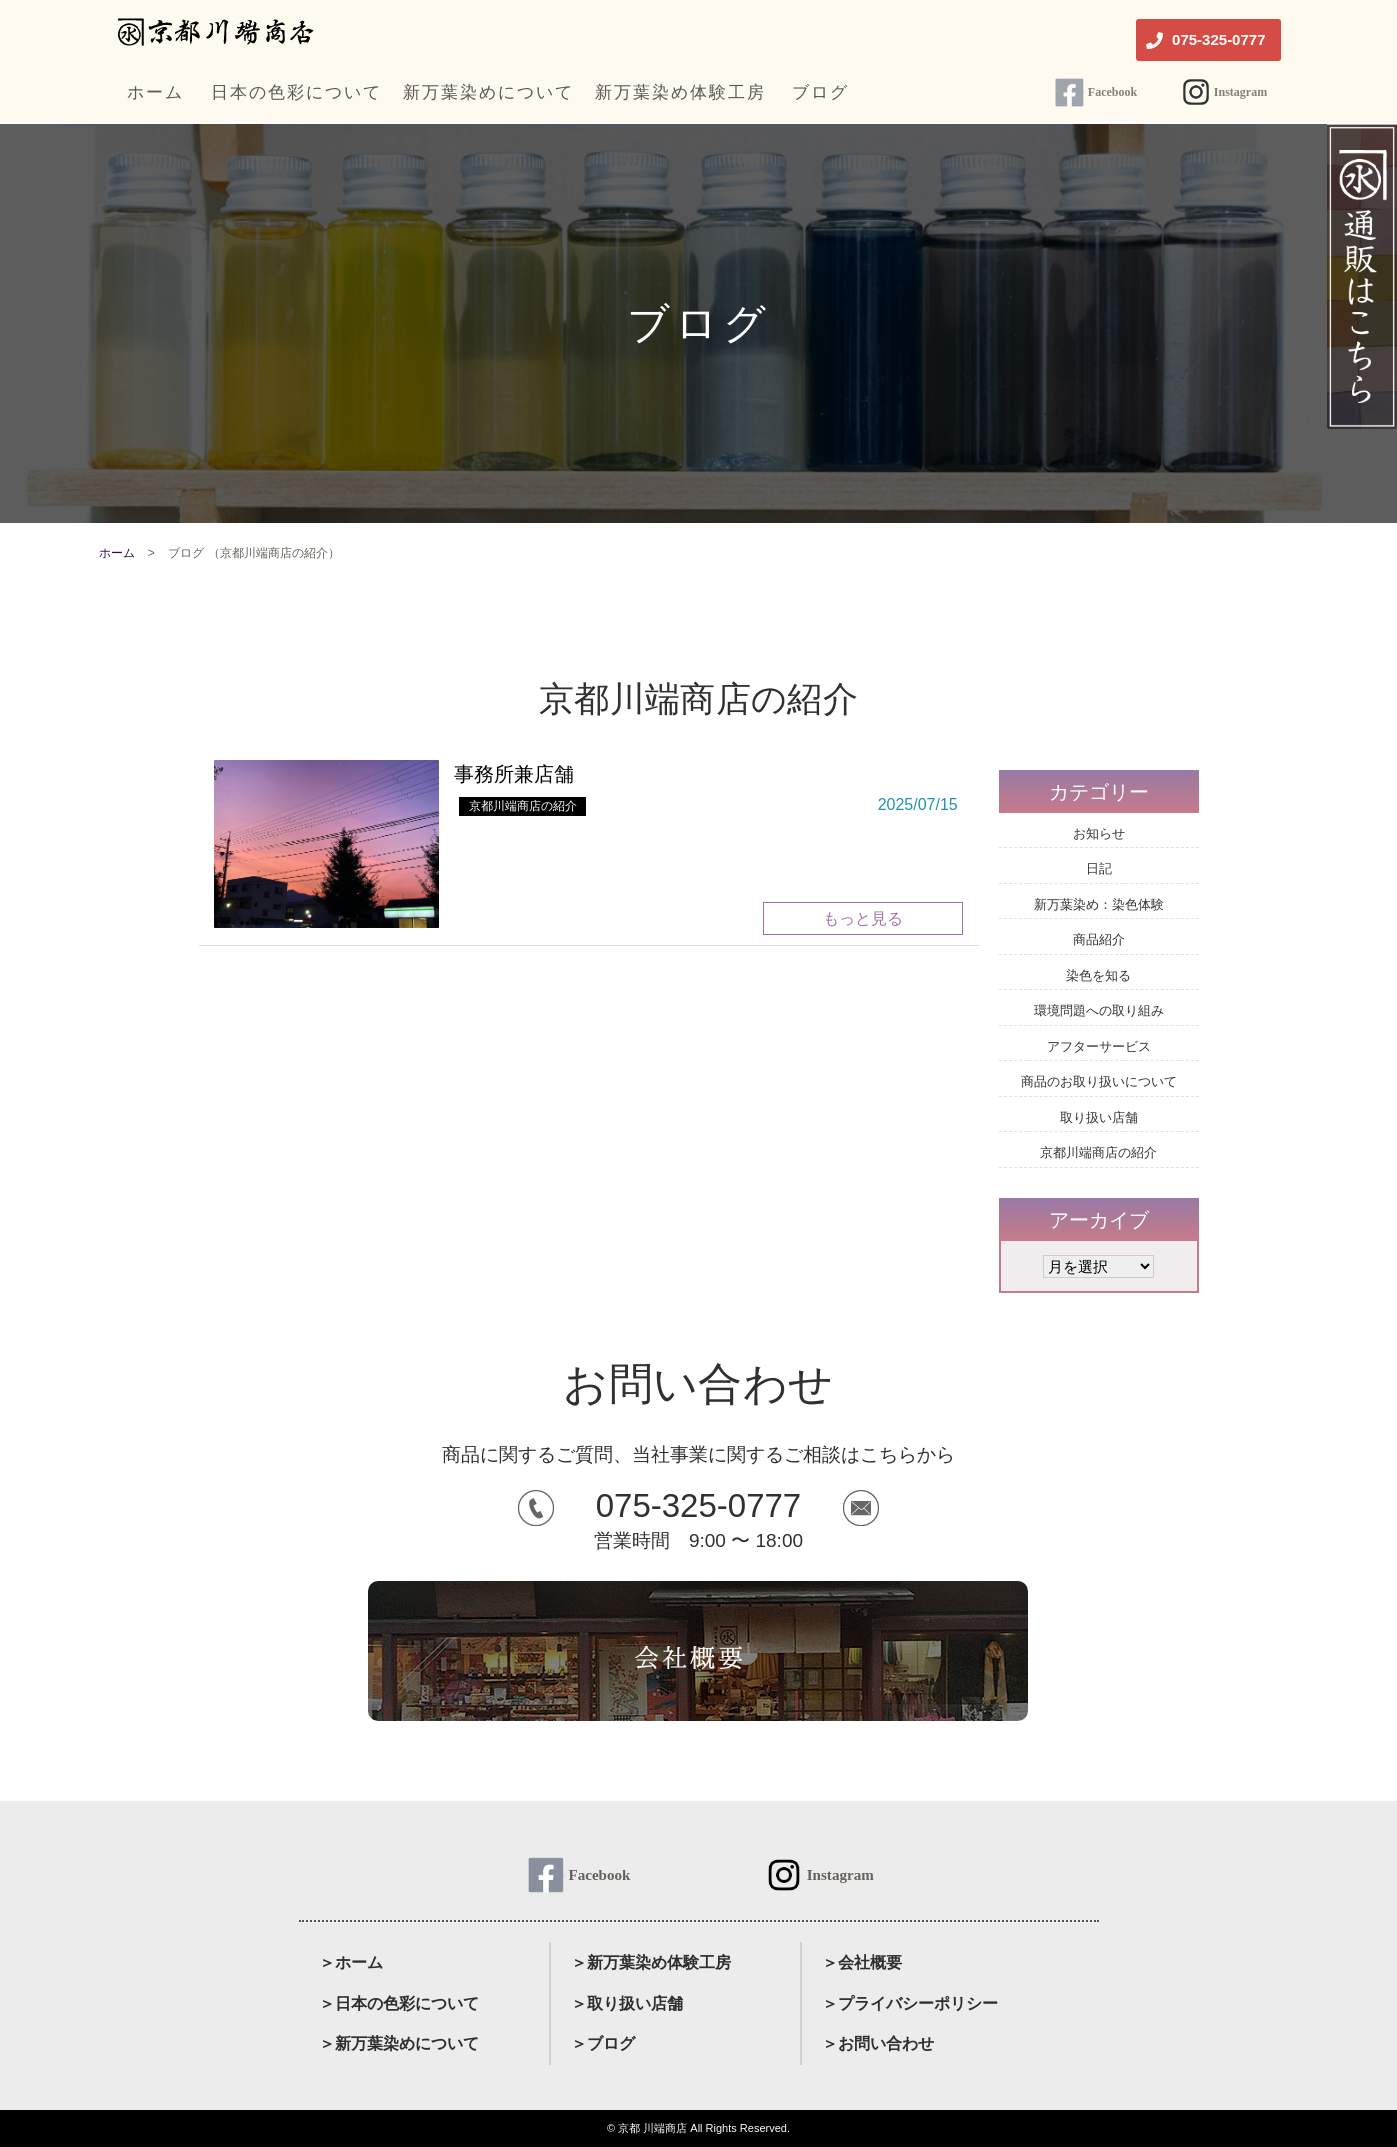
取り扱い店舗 (1099, 1117)
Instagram (1240, 92)
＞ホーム (351, 1962)
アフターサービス (1099, 1046)
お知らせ (1099, 833)
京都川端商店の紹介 (523, 806)
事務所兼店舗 (514, 774)
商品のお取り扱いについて (1099, 1081)
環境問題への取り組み (1099, 1010)
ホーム (117, 553)
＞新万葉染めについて (399, 2043)
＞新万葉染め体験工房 (651, 1962)
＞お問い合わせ (878, 2043)
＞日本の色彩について (399, 2003)
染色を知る (1098, 975)
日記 (1099, 868)
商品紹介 (1099, 939)
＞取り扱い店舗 (627, 2003)
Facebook (1112, 92)
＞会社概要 (862, 1962)
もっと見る (863, 918)
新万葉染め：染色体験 (1099, 904)
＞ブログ (603, 2043)
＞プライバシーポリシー (910, 2003)
